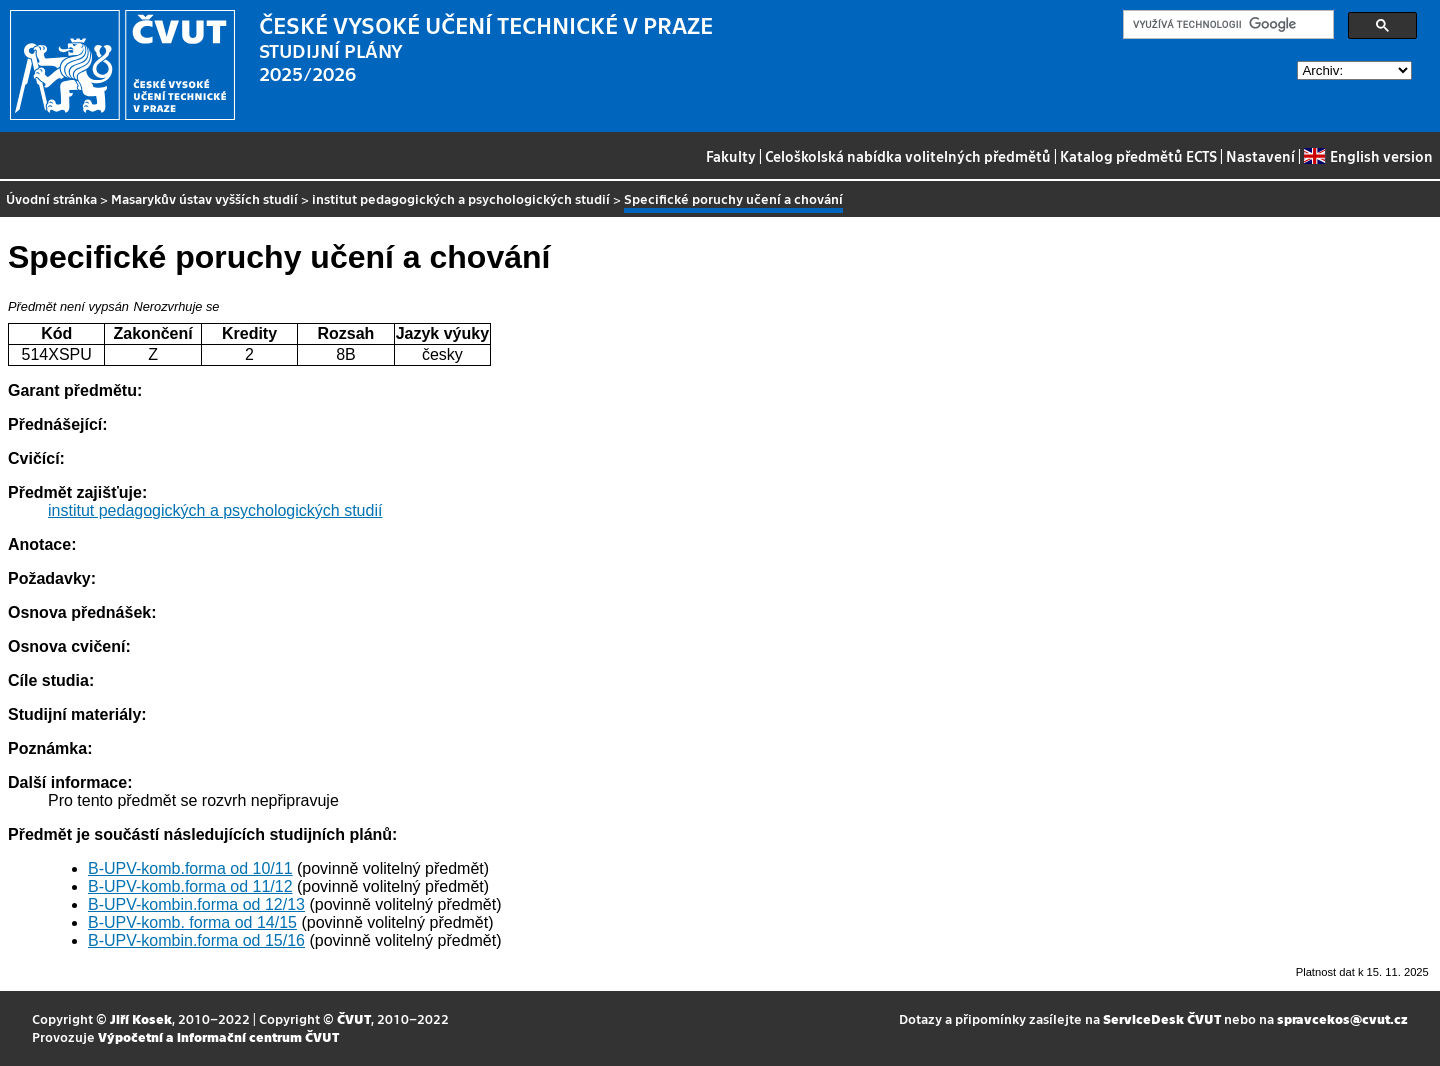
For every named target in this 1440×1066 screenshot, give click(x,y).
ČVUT (354, 1018)
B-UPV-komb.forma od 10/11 (190, 868)
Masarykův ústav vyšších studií (204, 198)
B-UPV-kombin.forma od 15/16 (196, 940)
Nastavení (1260, 156)
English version (1368, 156)
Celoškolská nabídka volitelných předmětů (908, 156)
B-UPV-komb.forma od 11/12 (190, 886)
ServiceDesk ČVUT (1162, 1018)
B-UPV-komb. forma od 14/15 (192, 922)
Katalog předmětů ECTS (1138, 156)
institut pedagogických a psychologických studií (461, 198)
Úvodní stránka (51, 198)
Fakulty (731, 156)
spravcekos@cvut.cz (1342, 1018)
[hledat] (1226, 25)
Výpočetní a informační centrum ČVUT (218, 1036)
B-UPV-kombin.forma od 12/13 (196, 904)
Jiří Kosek (141, 1018)
